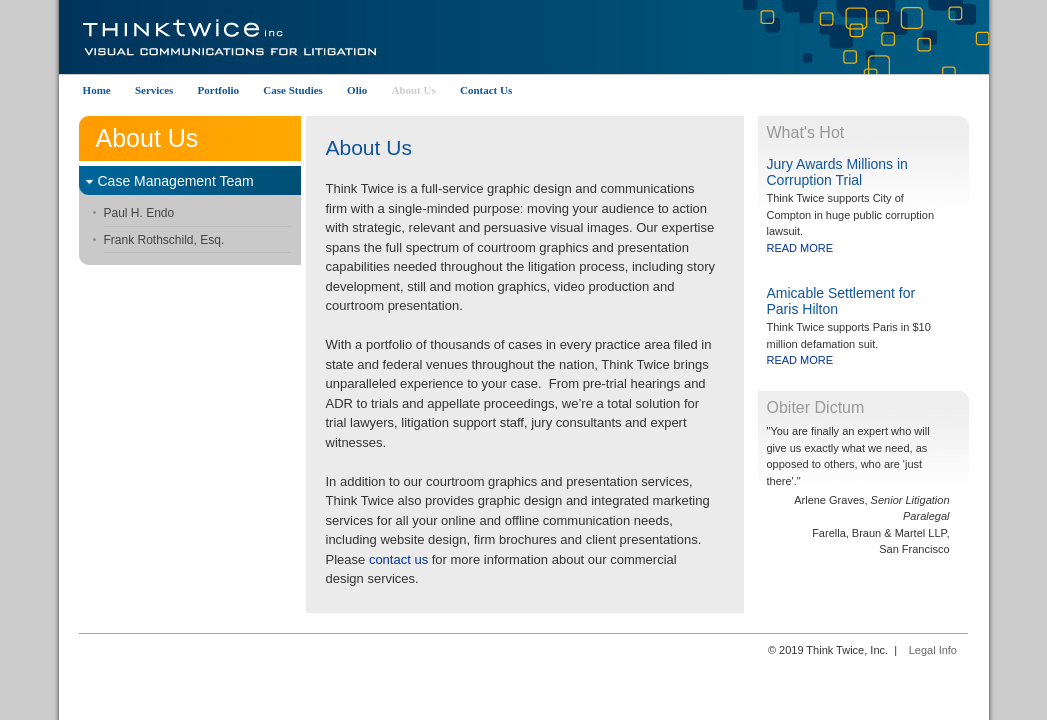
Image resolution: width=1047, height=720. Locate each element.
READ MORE (800, 248)
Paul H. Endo (139, 213)
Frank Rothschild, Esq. (164, 240)
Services (154, 90)
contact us (398, 559)
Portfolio (219, 90)
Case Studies (293, 90)
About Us (413, 90)
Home (97, 90)
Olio (357, 90)
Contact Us (486, 90)
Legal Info (933, 650)
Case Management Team (176, 181)
